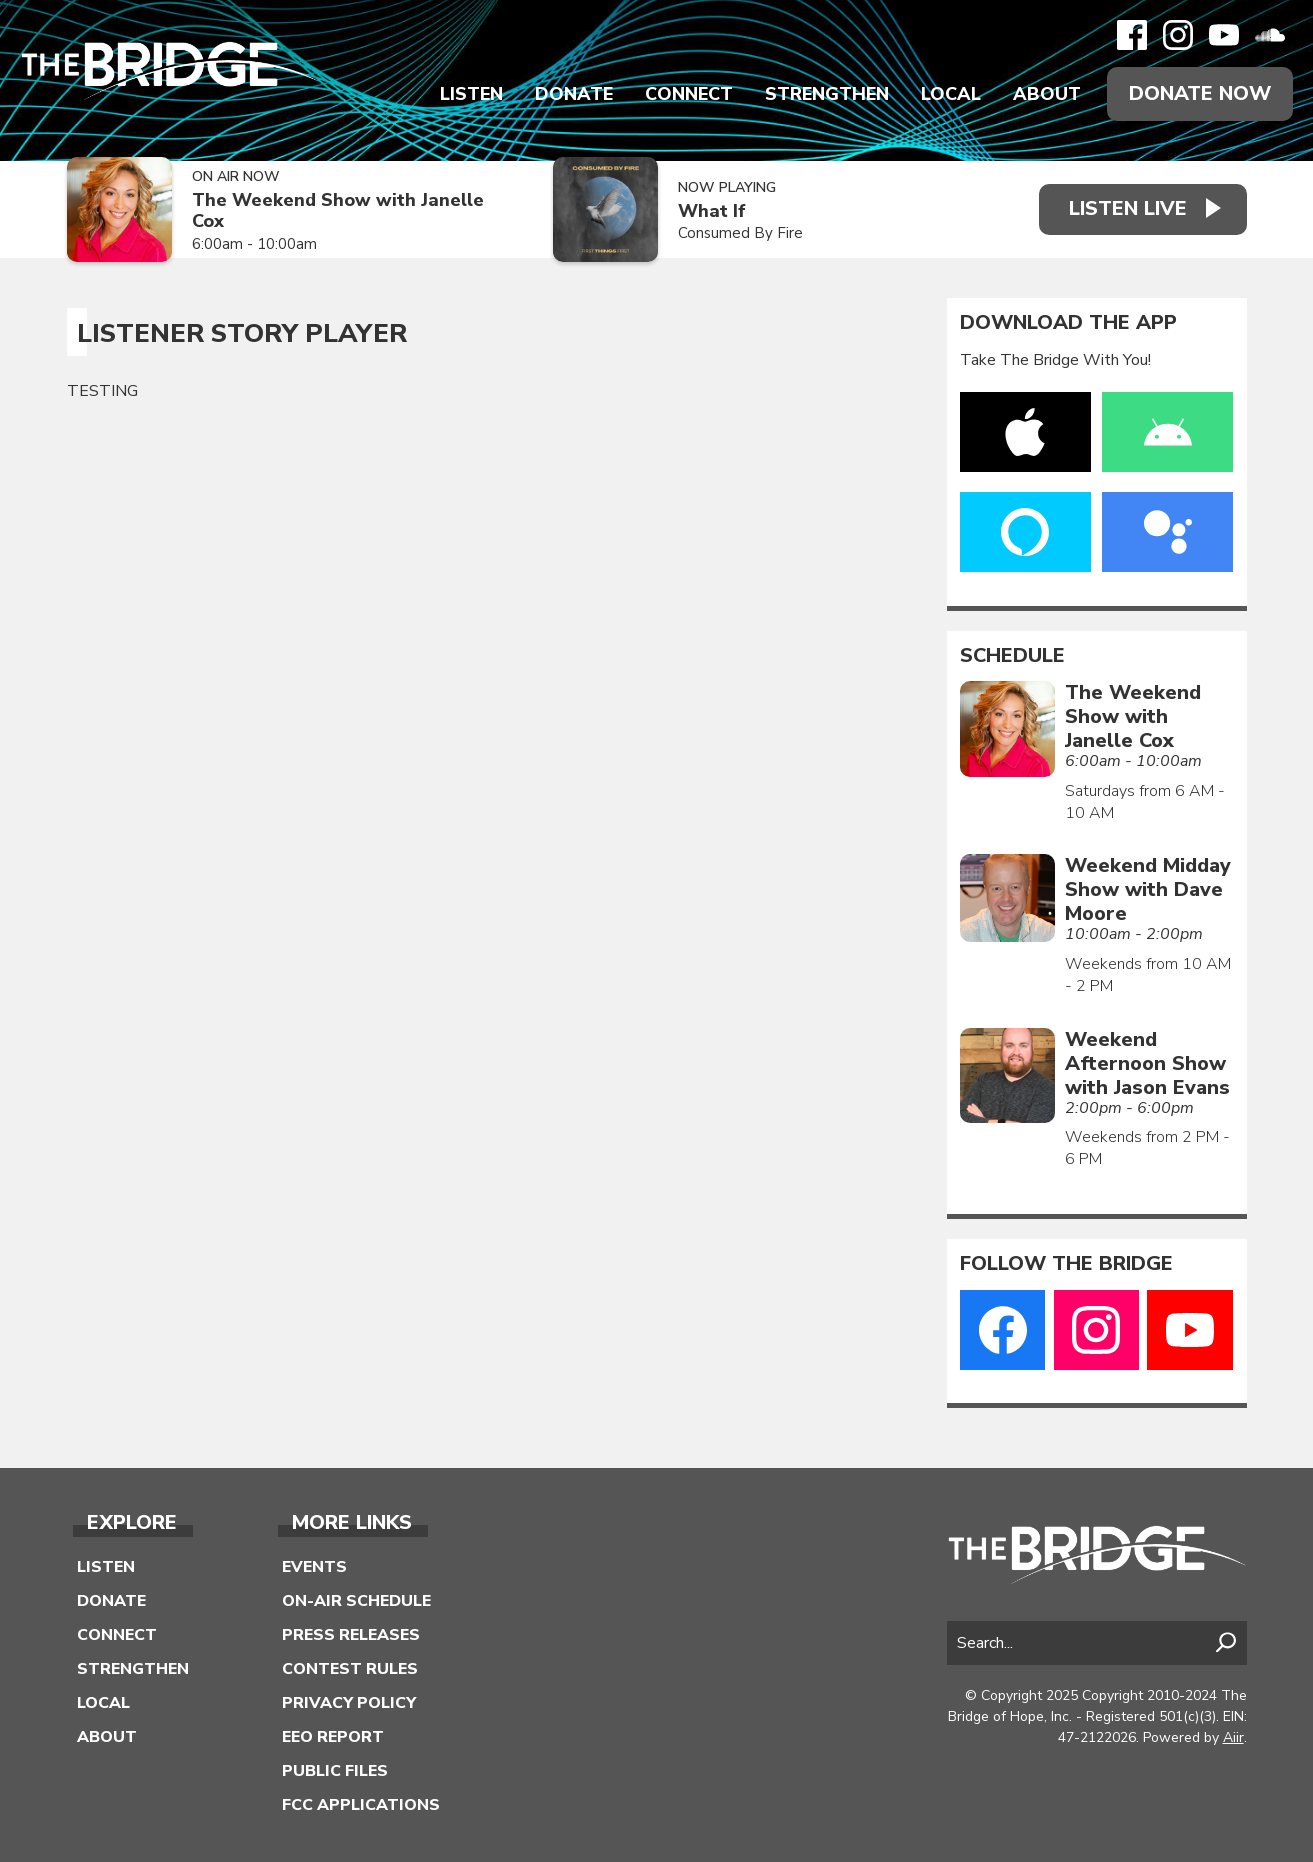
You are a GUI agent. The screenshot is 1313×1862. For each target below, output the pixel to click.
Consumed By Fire (740, 233)
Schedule (1012, 656)
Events (314, 1567)
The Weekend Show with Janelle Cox (338, 210)
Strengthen (827, 94)
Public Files (335, 1771)
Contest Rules (350, 1669)
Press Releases (351, 1635)
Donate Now (1200, 93)
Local (951, 94)
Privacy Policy (349, 1703)
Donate (574, 94)
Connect (689, 94)
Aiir (1233, 1737)
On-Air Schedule (356, 1601)
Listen (471, 94)
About (1047, 94)
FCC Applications (361, 1805)
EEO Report (333, 1737)
